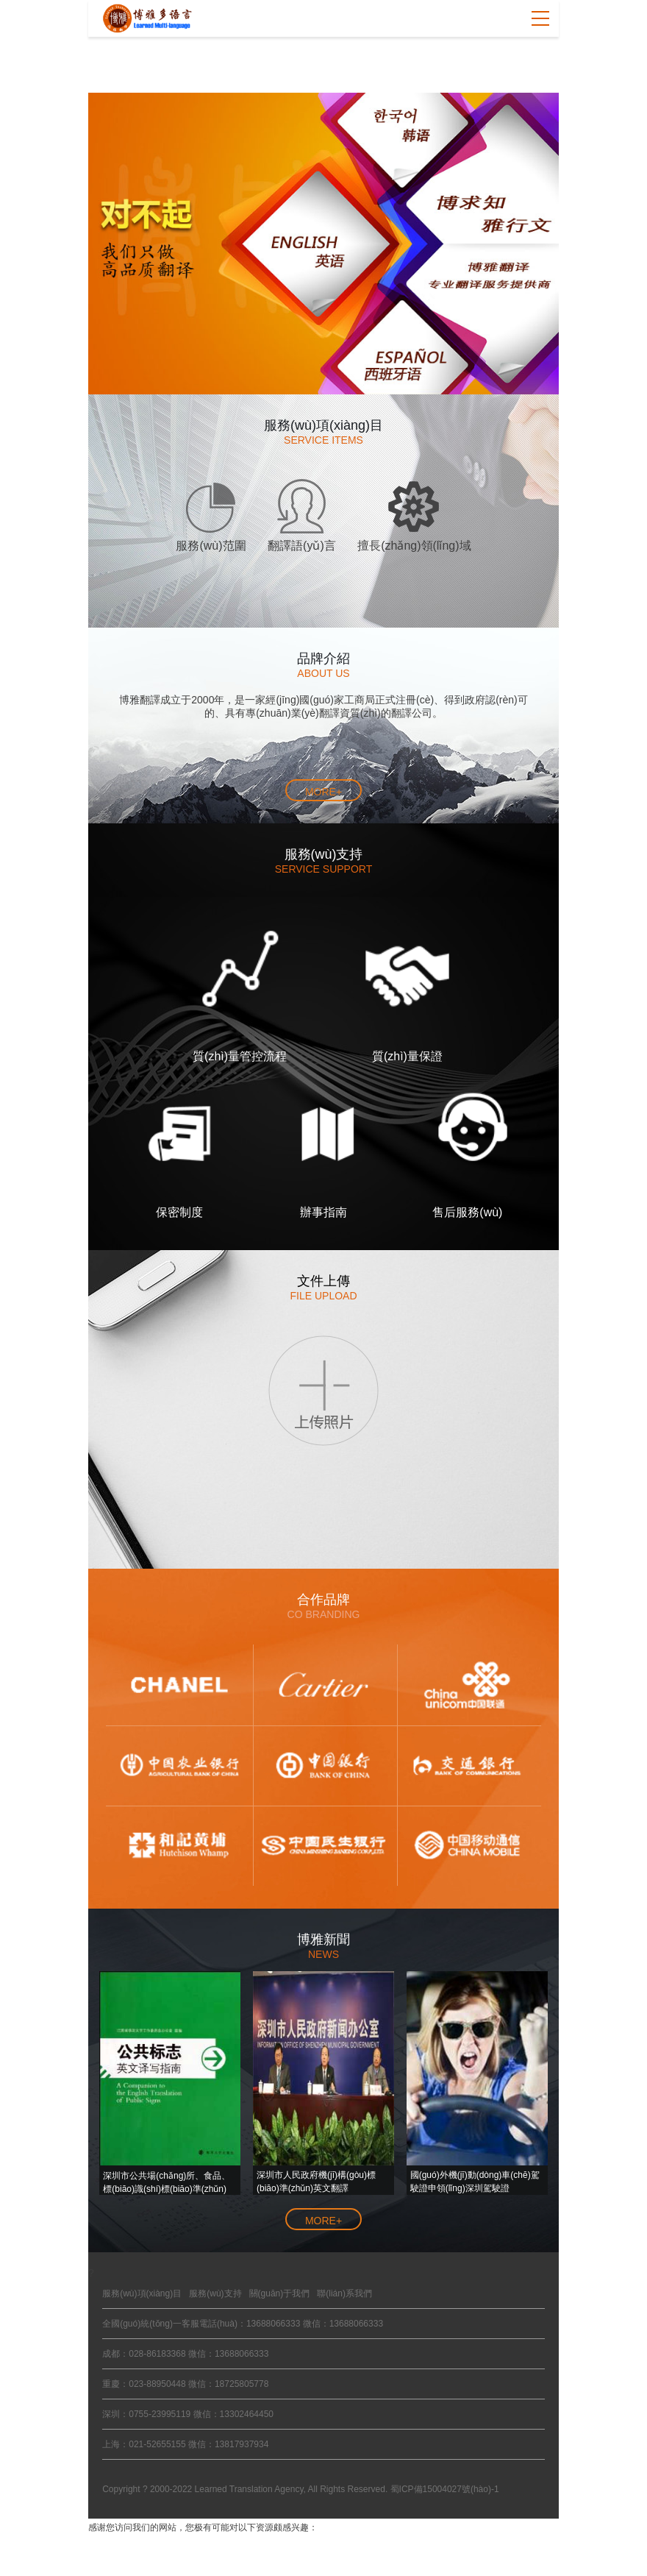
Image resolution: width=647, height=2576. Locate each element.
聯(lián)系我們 (344, 2293)
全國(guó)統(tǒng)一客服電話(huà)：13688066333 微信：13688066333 (242, 2323)
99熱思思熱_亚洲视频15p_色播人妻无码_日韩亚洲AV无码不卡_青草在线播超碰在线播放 (290, 2542)
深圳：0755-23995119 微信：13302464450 (188, 2414)
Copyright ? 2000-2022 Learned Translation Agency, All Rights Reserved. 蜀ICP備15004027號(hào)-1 (300, 2489)
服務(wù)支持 (215, 2293)
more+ (323, 792)
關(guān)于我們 (279, 2293)
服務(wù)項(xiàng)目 (142, 2293)
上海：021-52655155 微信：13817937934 (185, 2444)
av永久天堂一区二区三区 (347, 2555)
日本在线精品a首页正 (455, 2555)
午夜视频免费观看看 (240, 2555)
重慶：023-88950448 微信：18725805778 (185, 2384)
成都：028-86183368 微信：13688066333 (185, 2354)
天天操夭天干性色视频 (139, 2555)
